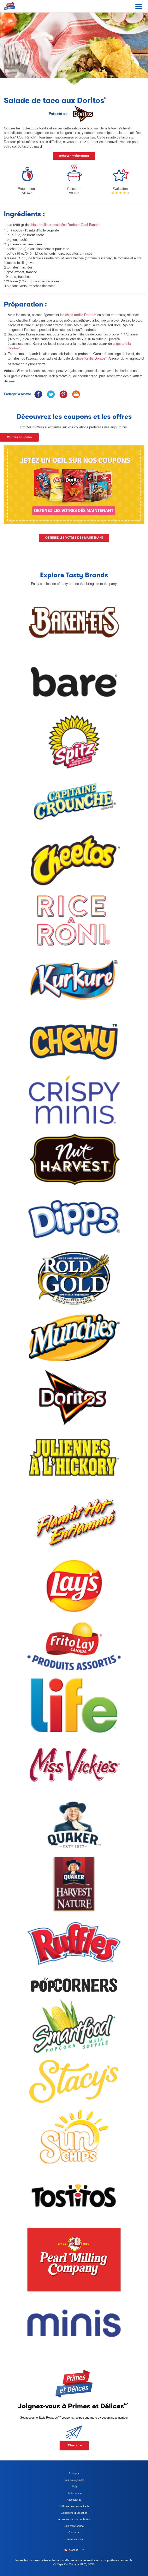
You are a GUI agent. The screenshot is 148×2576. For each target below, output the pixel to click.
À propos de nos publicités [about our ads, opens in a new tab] (72, 2520)
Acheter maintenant (74, 156)
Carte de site (74, 2493)
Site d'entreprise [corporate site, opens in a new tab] (69, 2526)
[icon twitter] (50, 394)
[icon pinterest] (63, 394)
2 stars (117, 195)
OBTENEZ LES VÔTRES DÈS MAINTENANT (74, 540)
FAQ (74, 2486)
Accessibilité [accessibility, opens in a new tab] (68, 2500)
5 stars (128, 195)
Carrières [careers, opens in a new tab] (67, 2533)
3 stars (121, 195)
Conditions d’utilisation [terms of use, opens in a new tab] (71, 2513)
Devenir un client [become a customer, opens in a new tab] (69, 2539)
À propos (74, 2473)
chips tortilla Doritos (80, 315)
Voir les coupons (19, 437)
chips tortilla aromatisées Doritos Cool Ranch (64, 225)
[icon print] (76, 394)
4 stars (125, 195)
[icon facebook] (38, 394)
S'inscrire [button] (74, 2445)
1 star (113, 195)
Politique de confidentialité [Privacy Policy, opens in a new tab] (72, 2506)
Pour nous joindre (74, 2480)
